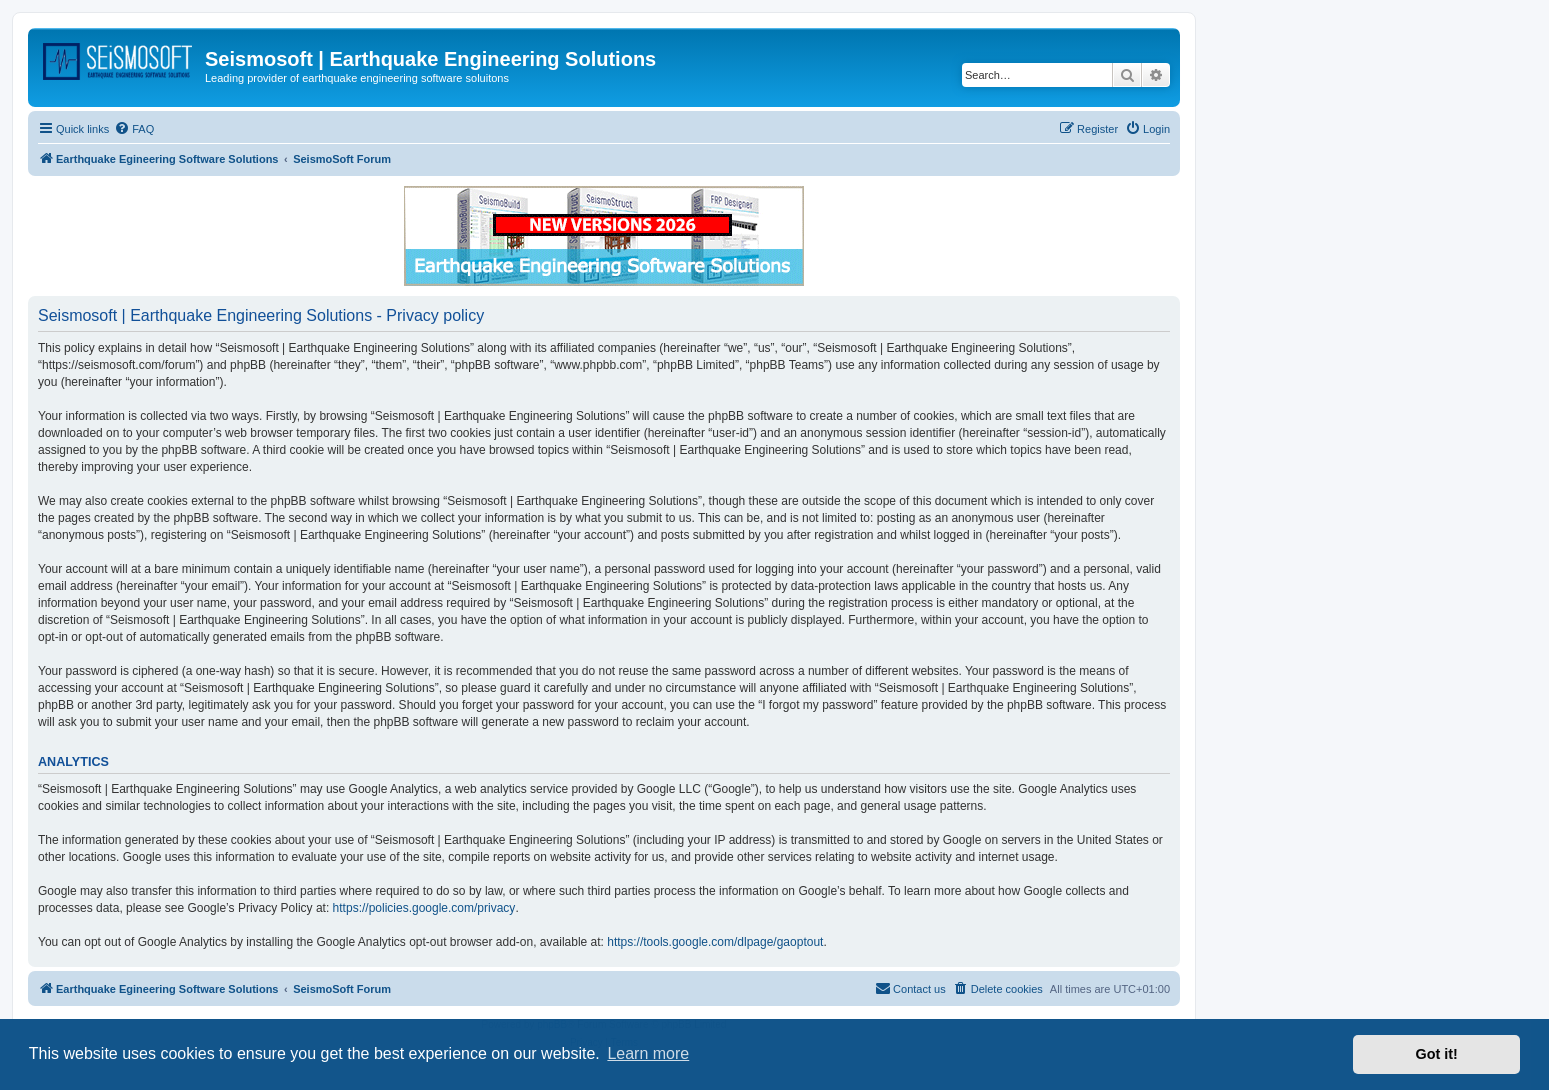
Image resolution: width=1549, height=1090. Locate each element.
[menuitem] (134, 129)
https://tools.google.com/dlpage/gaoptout (715, 942)
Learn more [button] (648, 1053)
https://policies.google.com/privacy (424, 908)
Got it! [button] (1437, 1054)
